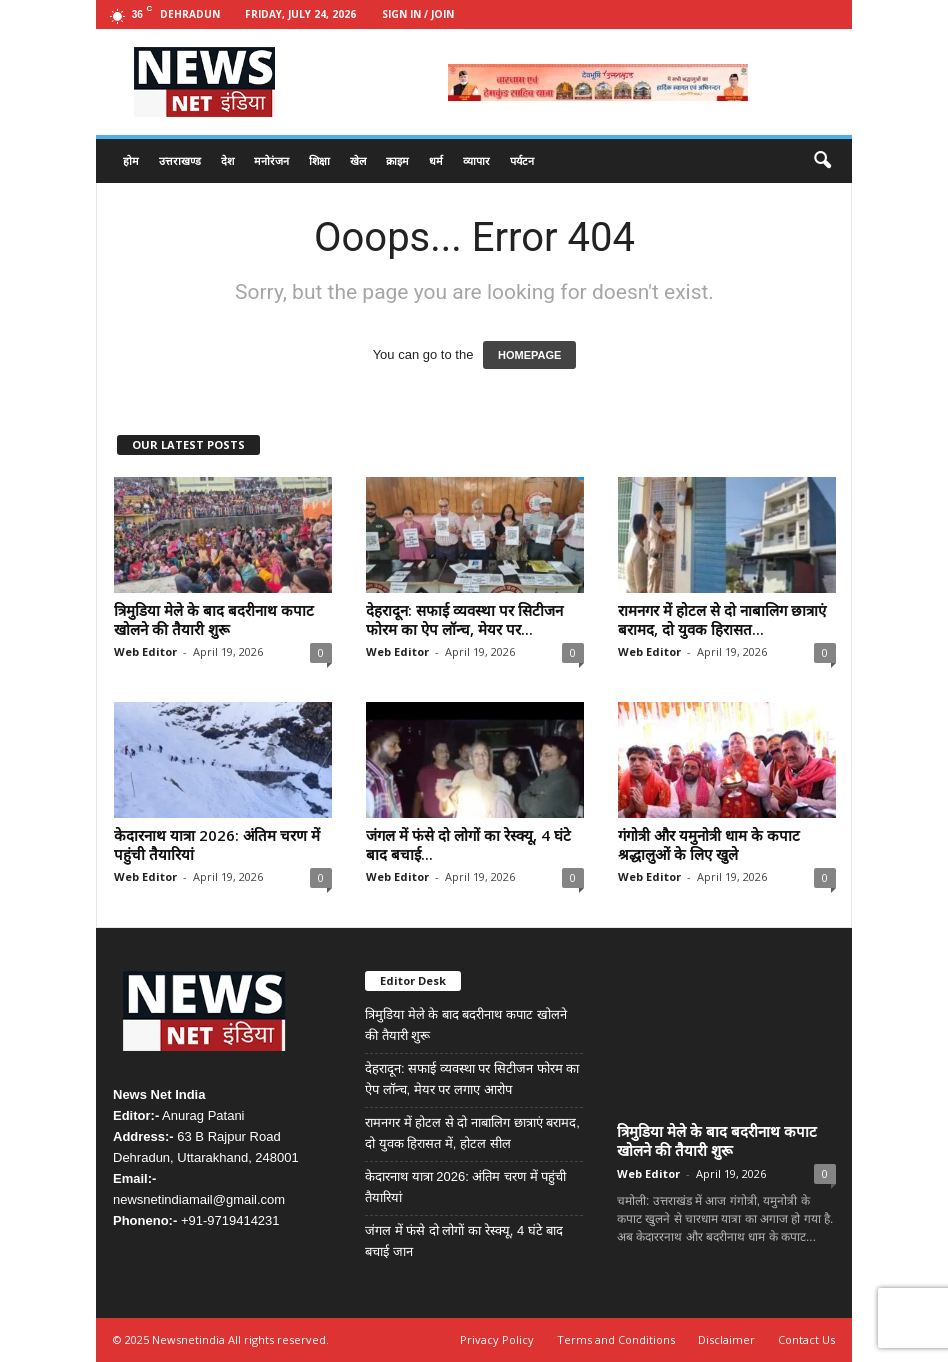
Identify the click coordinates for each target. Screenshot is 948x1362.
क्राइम (397, 160)
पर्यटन (522, 160)
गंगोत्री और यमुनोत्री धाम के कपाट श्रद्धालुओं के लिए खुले (709, 844)
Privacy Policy (497, 1339)
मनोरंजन (271, 160)
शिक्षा (319, 160)
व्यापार (476, 160)
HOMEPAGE (529, 355)
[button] (822, 161)
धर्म (436, 160)
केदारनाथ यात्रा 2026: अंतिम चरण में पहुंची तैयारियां (217, 844)
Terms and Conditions (616, 1339)
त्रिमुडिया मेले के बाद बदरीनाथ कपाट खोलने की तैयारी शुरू (214, 619)
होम (131, 160)
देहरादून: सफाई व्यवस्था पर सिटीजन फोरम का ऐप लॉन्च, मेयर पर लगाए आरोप (472, 1079)
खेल (358, 160)
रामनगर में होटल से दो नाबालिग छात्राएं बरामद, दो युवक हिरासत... (722, 619)
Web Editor (145, 651)
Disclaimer (726, 1339)
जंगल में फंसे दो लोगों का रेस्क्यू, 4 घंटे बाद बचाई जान (464, 1241)
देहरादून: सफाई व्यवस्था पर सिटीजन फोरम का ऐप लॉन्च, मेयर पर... (464, 619)
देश (227, 160)
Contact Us (806, 1339)
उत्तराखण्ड (180, 160)
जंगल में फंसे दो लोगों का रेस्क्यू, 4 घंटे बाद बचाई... (468, 844)
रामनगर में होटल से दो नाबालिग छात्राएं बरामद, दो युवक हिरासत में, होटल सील (472, 1133)
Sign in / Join (418, 14)
